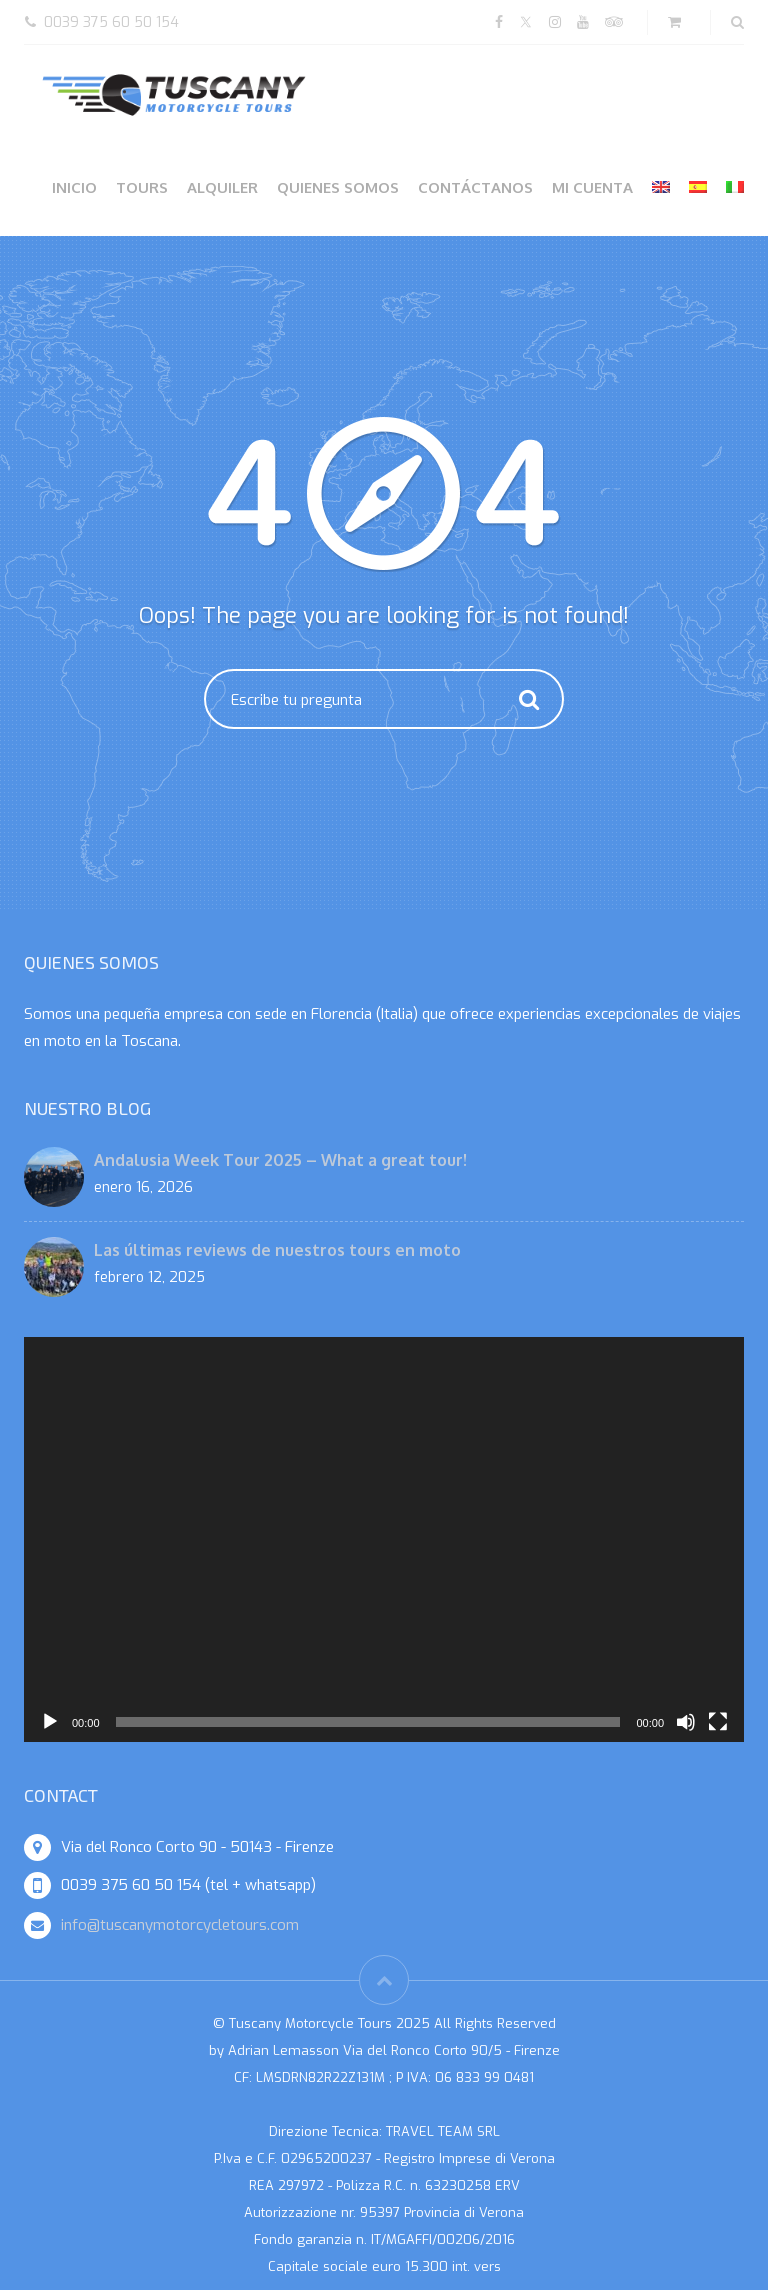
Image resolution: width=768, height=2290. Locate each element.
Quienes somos (338, 187)
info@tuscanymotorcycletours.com (180, 1925)
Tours (142, 187)
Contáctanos (475, 187)
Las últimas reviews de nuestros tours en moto (277, 1250)
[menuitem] (661, 187)
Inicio (74, 187)
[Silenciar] (686, 1722)
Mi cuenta (592, 187)
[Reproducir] (50, 1722)
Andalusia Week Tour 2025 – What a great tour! (280, 1160)
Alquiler (222, 187)
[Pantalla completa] (718, 1722)
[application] (384, 1539)
